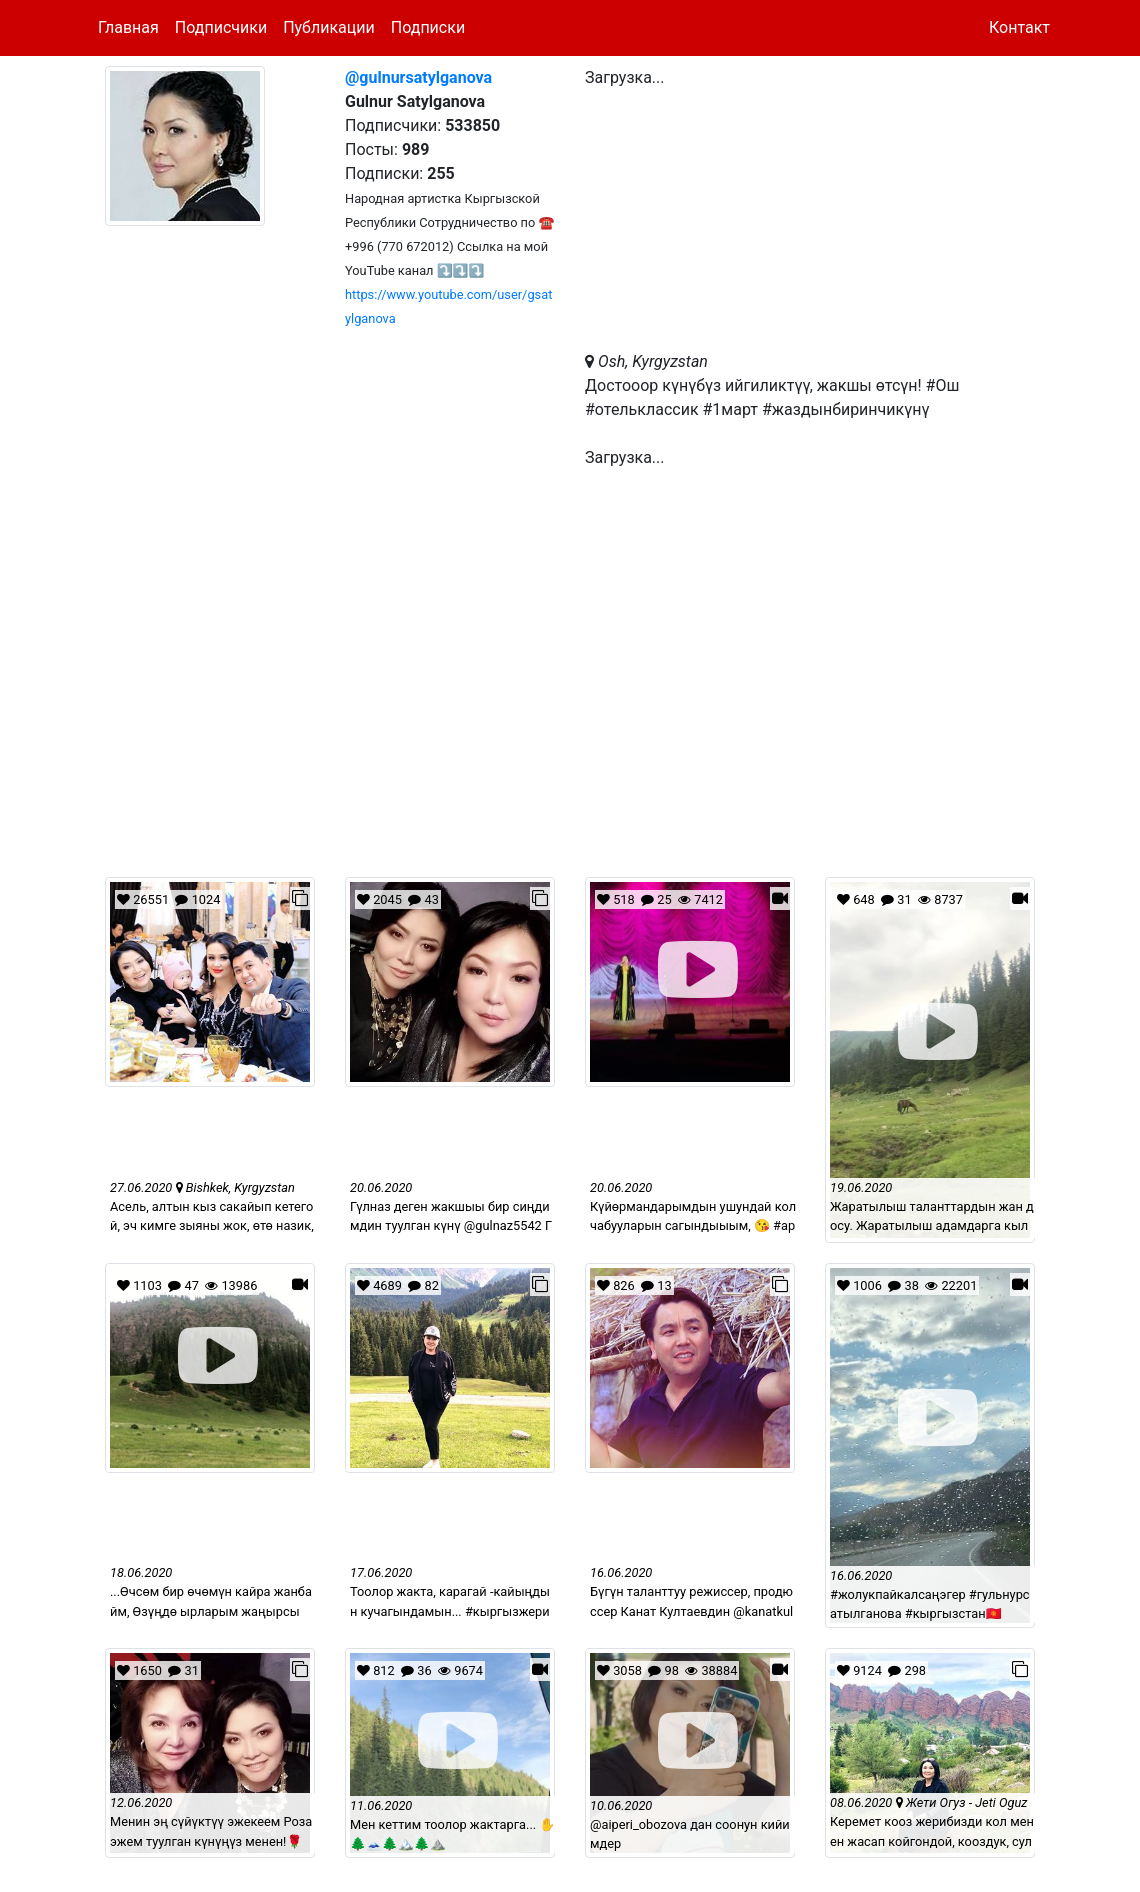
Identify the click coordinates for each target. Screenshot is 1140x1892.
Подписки (428, 27)
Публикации (329, 27)
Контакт (1019, 27)
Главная (128, 27)
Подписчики (221, 27)
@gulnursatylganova (418, 77)
